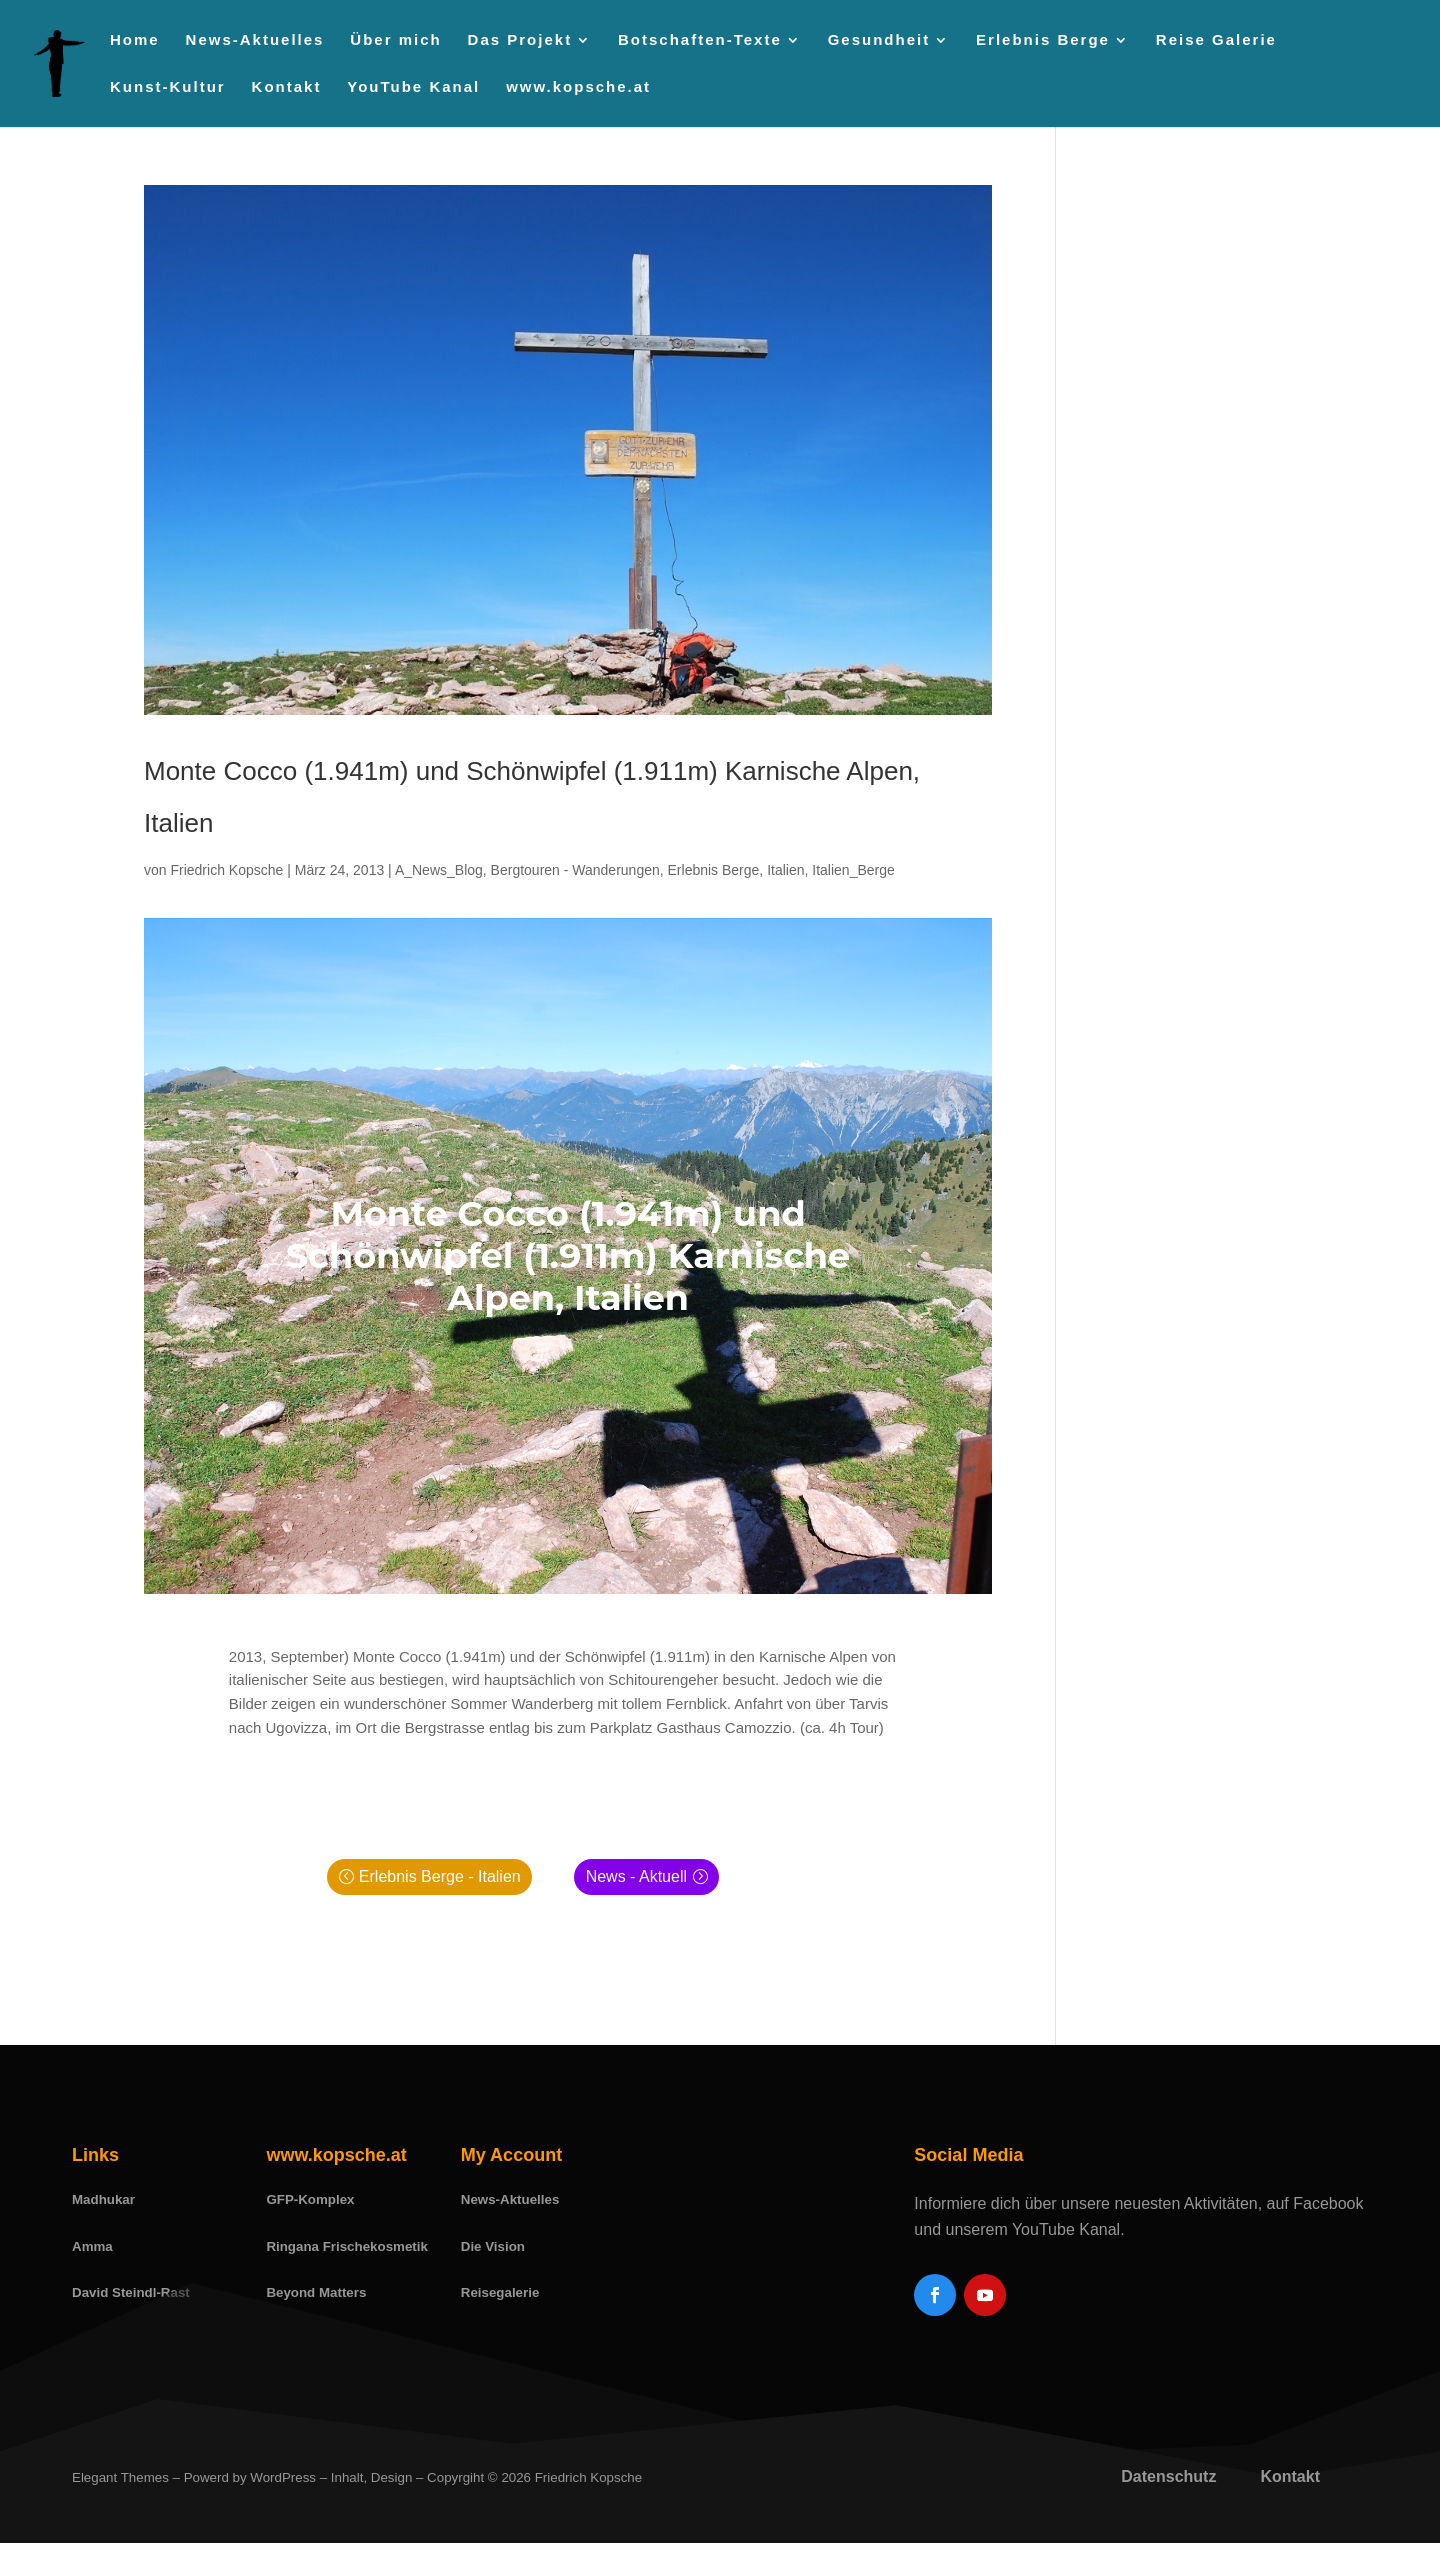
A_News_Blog (439, 870)
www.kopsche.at (578, 87)
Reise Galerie (1216, 40)
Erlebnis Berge (1043, 40)
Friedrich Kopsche (226, 870)
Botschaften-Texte (700, 40)
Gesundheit (879, 40)
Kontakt (287, 87)
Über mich (395, 40)
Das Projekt (520, 40)
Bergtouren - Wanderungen (575, 870)
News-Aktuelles (255, 40)
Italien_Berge (853, 870)
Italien (785, 870)
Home (135, 40)
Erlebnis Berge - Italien (440, 1876)
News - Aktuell (636, 1876)
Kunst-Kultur (168, 87)
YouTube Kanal (413, 87)
